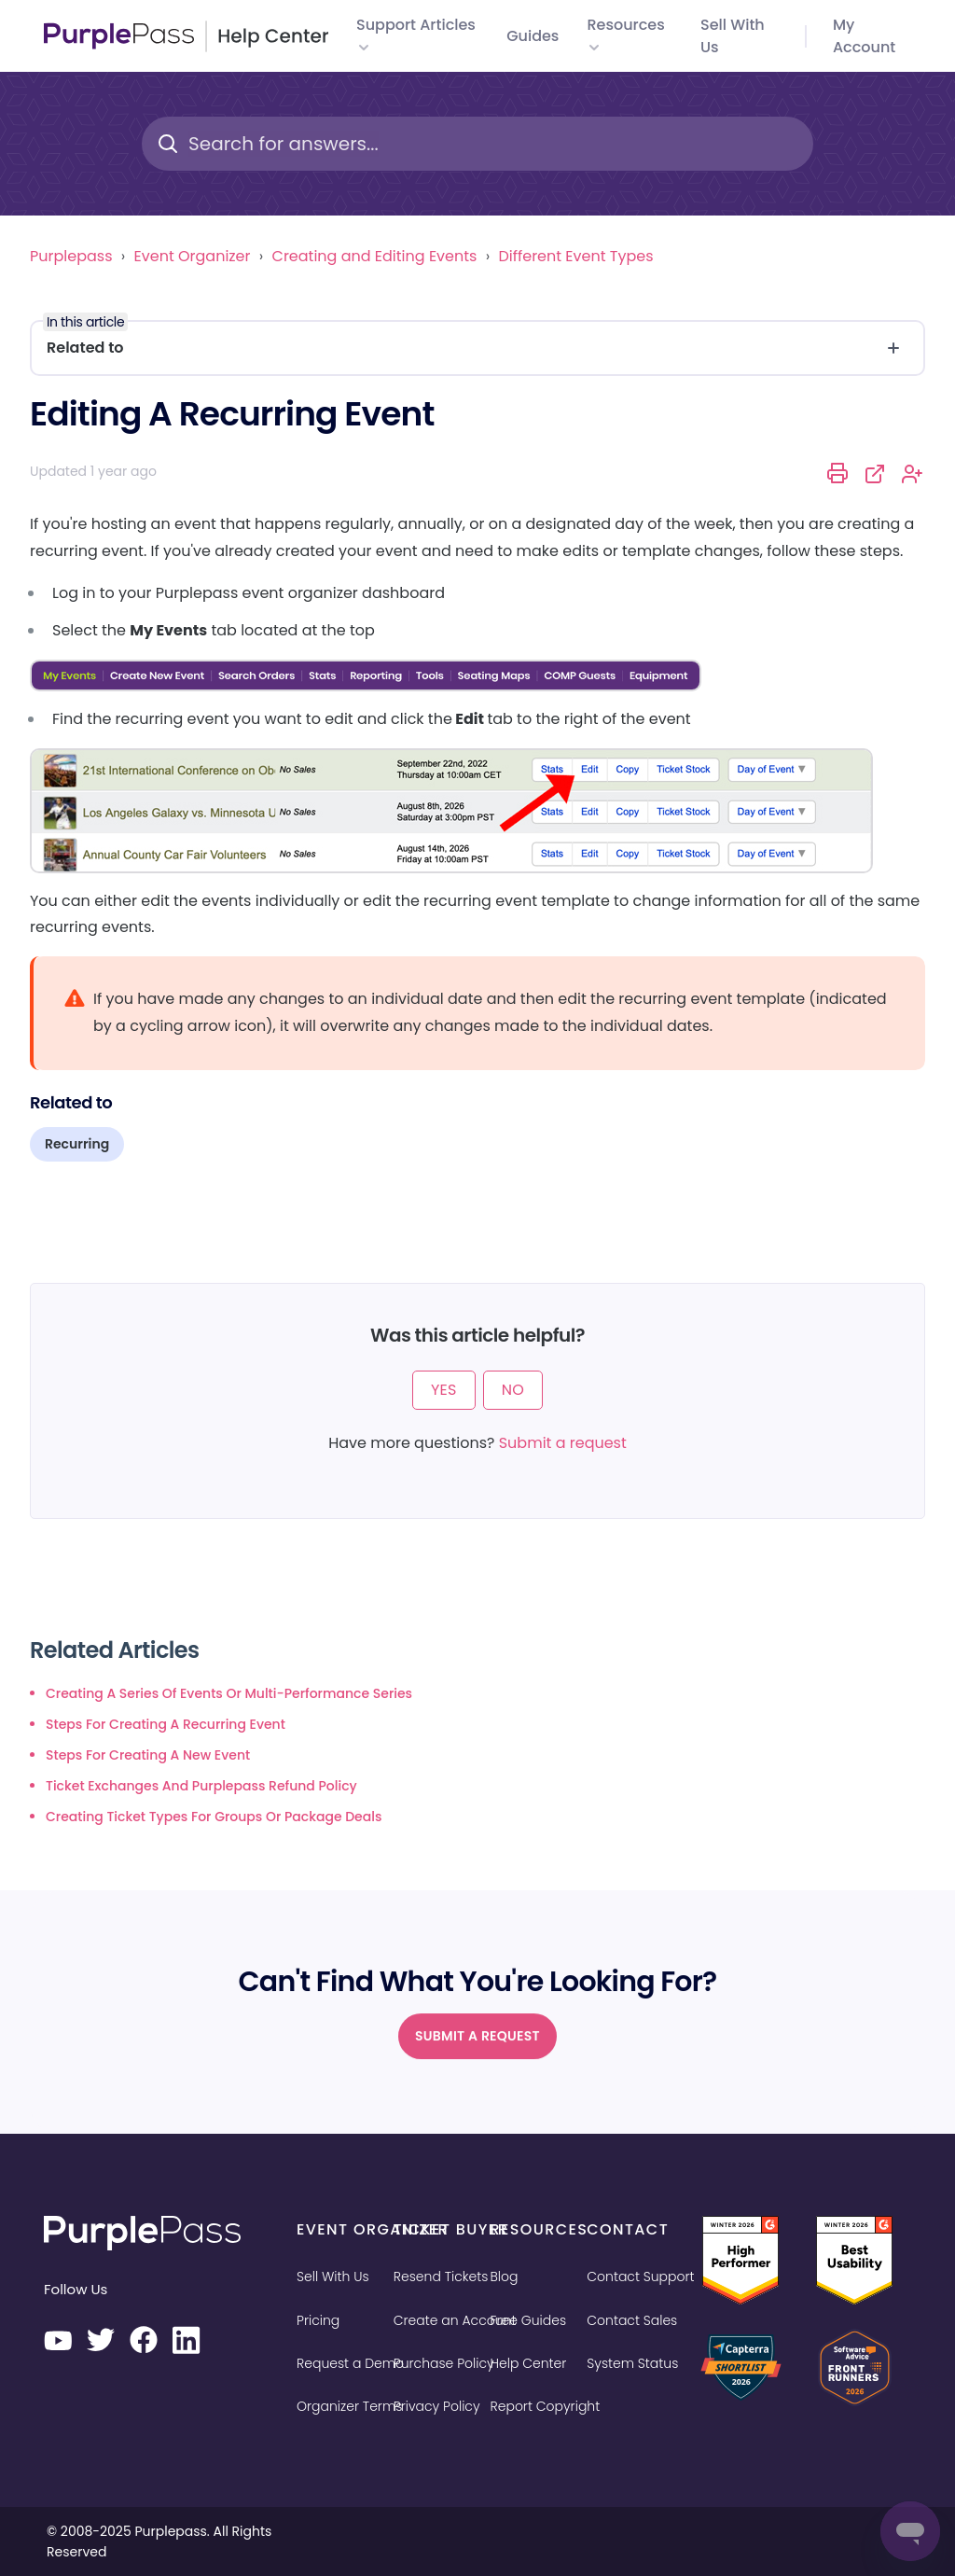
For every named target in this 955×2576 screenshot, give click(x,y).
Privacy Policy (437, 2406)
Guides (532, 36)
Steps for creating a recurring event (165, 1724)
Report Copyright (546, 2406)
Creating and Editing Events (375, 256)
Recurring (77, 1144)
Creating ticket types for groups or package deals (213, 1816)
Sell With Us (333, 2276)
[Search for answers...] (477, 144)
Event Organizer (192, 256)
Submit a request (563, 1443)
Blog (505, 2276)
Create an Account (455, 2320)
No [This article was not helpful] (513, 1389)
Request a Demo (350, 2363)
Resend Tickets (441, 2276)
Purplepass (71, 256)
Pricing (318, 2320)
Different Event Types (575, 256)
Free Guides (529, 2320)
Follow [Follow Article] (913, 474)
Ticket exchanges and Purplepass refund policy (201, 1785)
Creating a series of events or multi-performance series (229, 1693)
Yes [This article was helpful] (444, 1389)
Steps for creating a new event (148, 1755)
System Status (632, 2363)
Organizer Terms (349, 2406)
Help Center (529, 2363)
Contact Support (640, 2276)
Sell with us (732, 36)
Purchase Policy (444, 2363)
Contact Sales (632, 2320)
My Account (864, 36)
